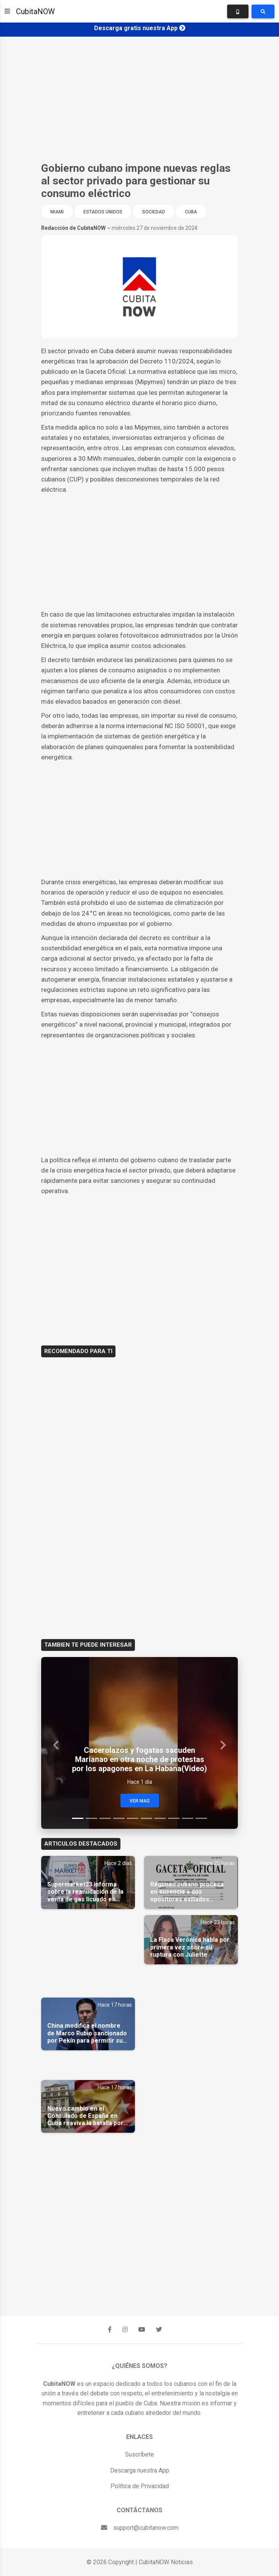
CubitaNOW (35, 11)
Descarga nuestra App (139, 2470)
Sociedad (153, 212)
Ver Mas (140, 1801)
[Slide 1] (77, 1818)
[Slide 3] (105, 1818)
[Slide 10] (201, 1818)
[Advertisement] (139, 99)
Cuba (191, 212)
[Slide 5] (132, 1818)
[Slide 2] (91, 1818)
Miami (57, 212)
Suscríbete (139, 2454)
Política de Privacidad (140, 2486)
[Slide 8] (174, 1818)
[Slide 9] (187, 1818)
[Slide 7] (160, 1818)
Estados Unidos (102, 212)
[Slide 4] (119, 1818)
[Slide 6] (146, 1818)
